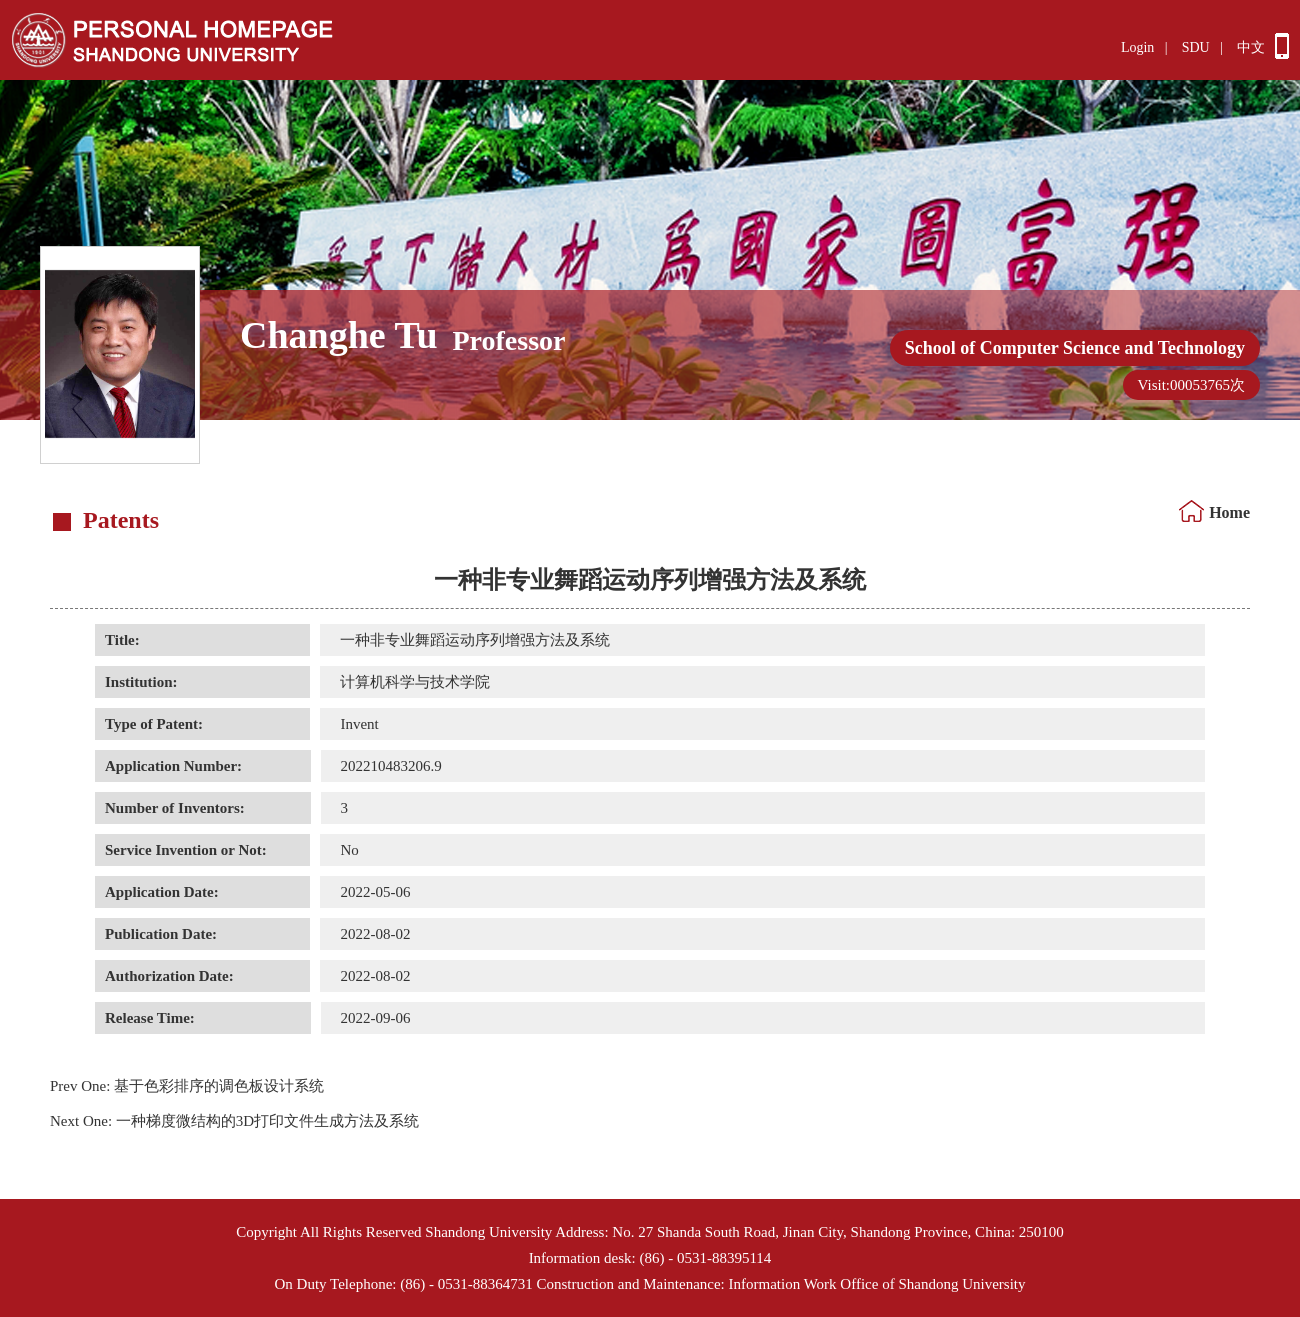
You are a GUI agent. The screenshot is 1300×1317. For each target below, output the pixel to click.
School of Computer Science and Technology (1075, 348)
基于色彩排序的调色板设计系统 (187, 1086)
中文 (1251, 47)
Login (1137, 47)
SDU (1196, 47)
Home (1229, 512)
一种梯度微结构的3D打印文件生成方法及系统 (234, 1121)
